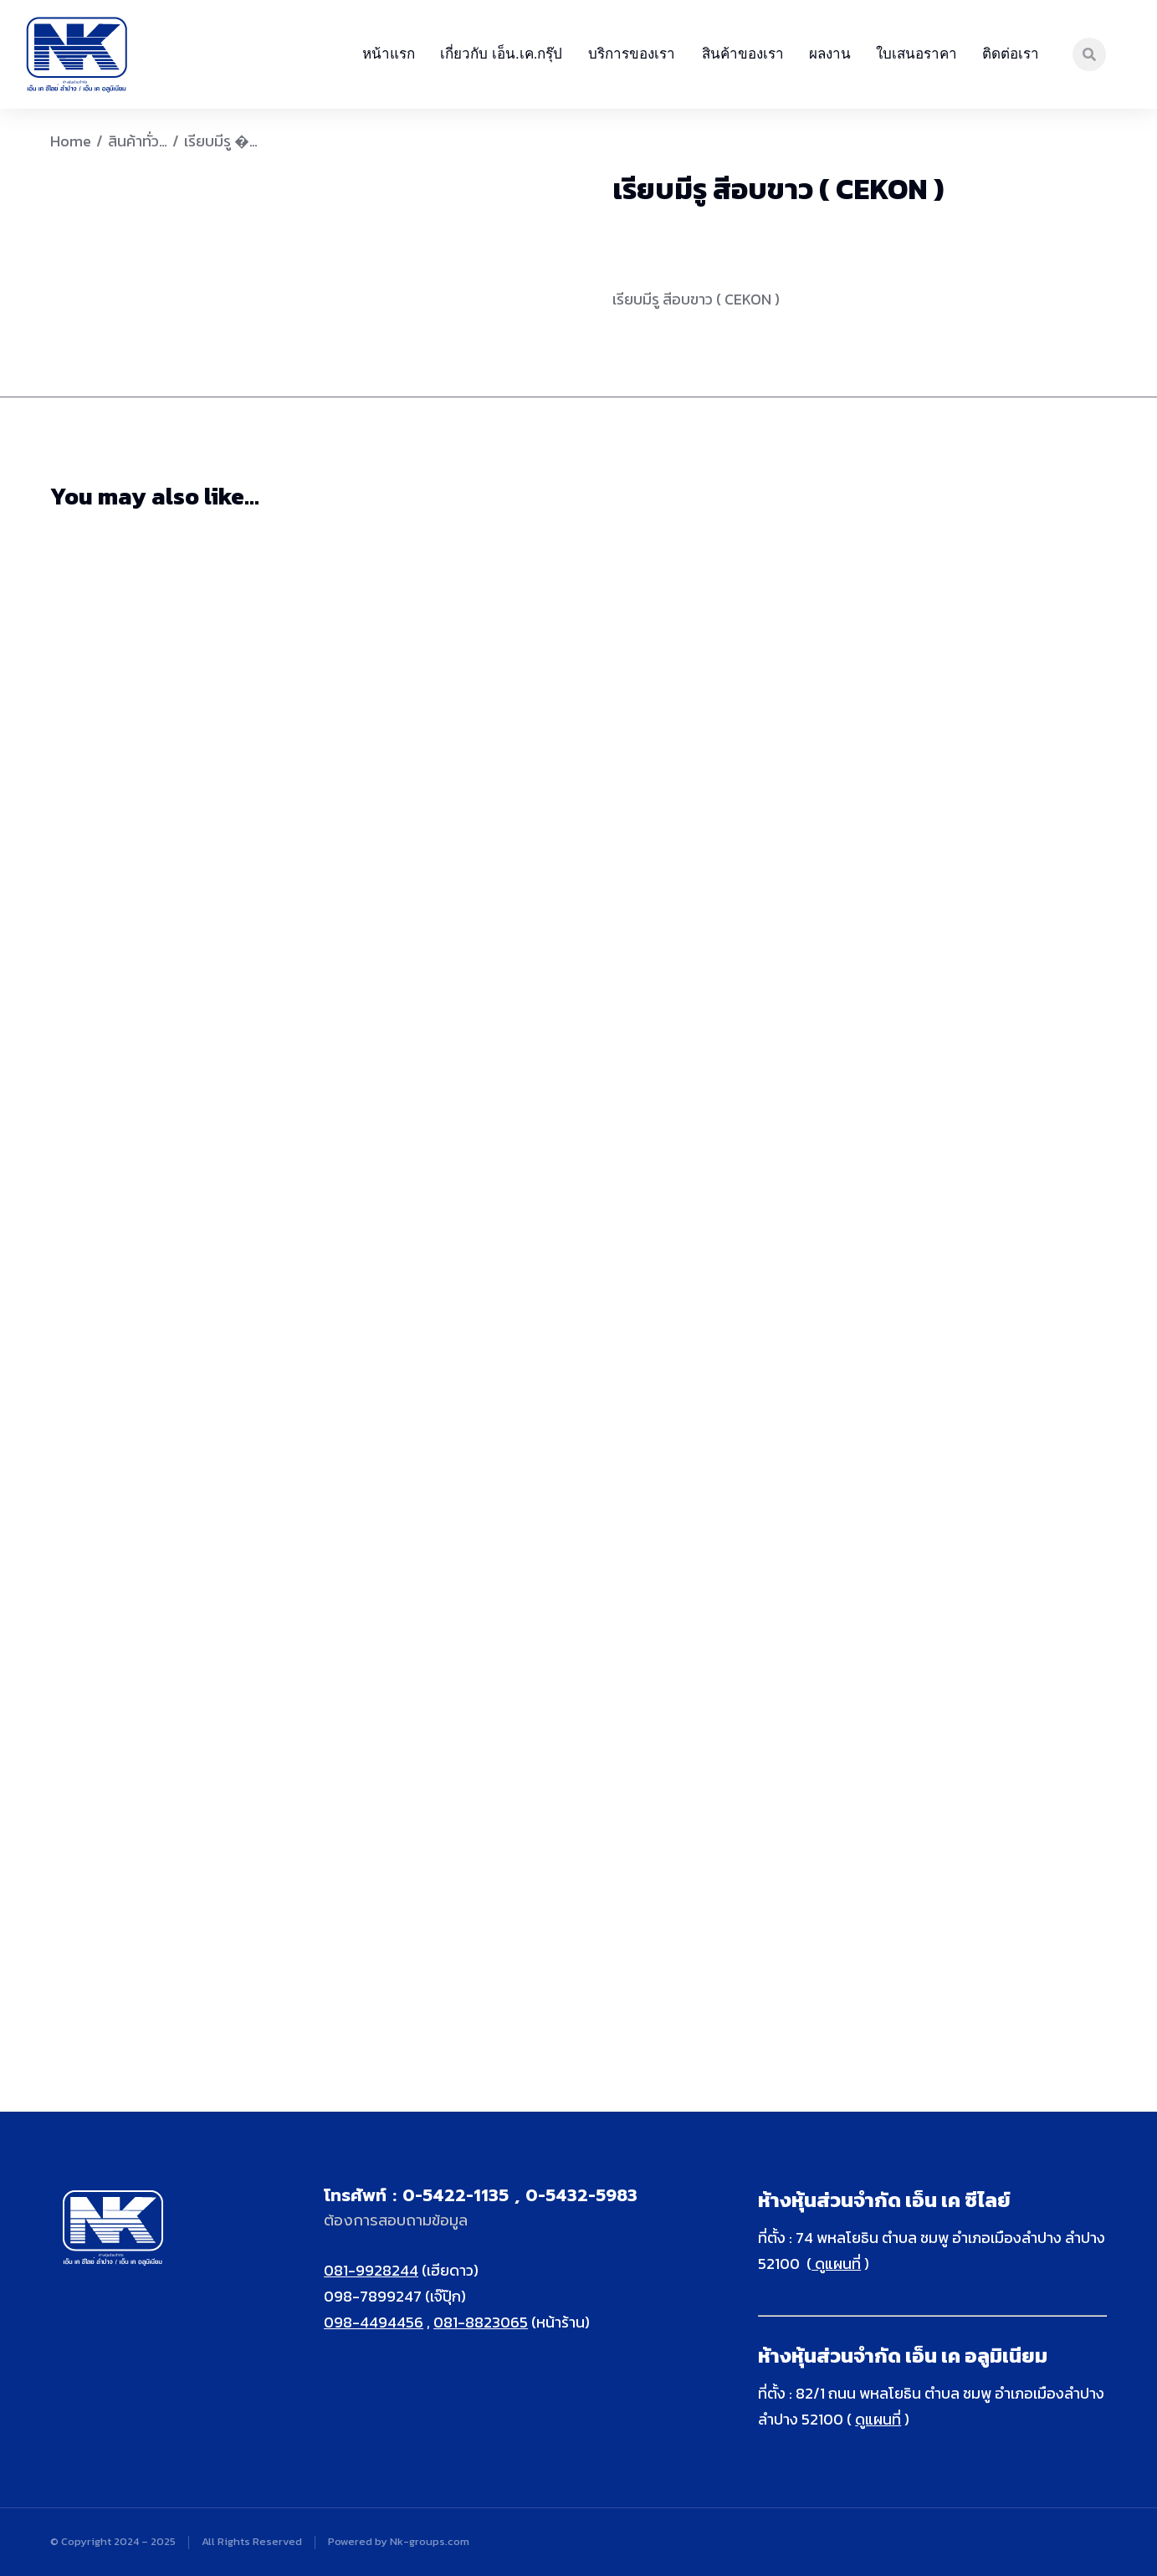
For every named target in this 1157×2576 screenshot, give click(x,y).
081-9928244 (371, 2270)
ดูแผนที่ (836, 2263)
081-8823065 (480, 2322)
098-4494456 (373, 2322)
